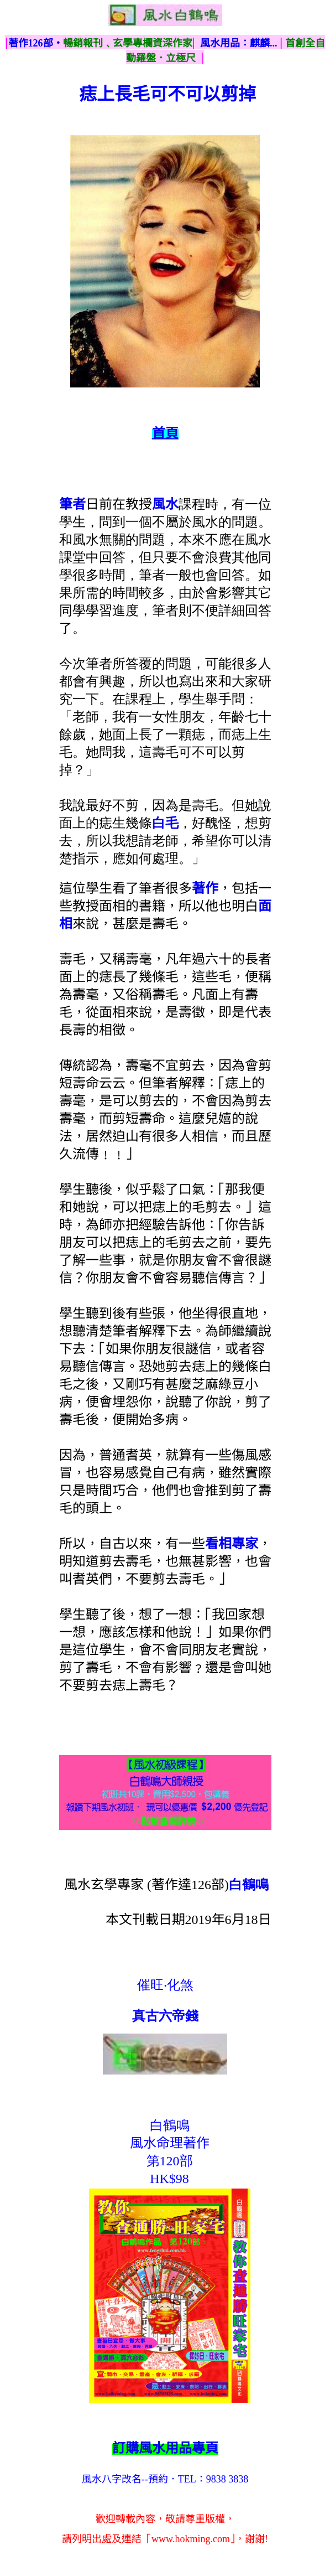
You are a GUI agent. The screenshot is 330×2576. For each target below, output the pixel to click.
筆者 (72, 504)
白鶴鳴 (249, 1884)
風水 (165, 504)
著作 (205, 888)
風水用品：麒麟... (238, 43)
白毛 (165, 823)
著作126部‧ (35, 43)
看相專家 (231, 1544)
